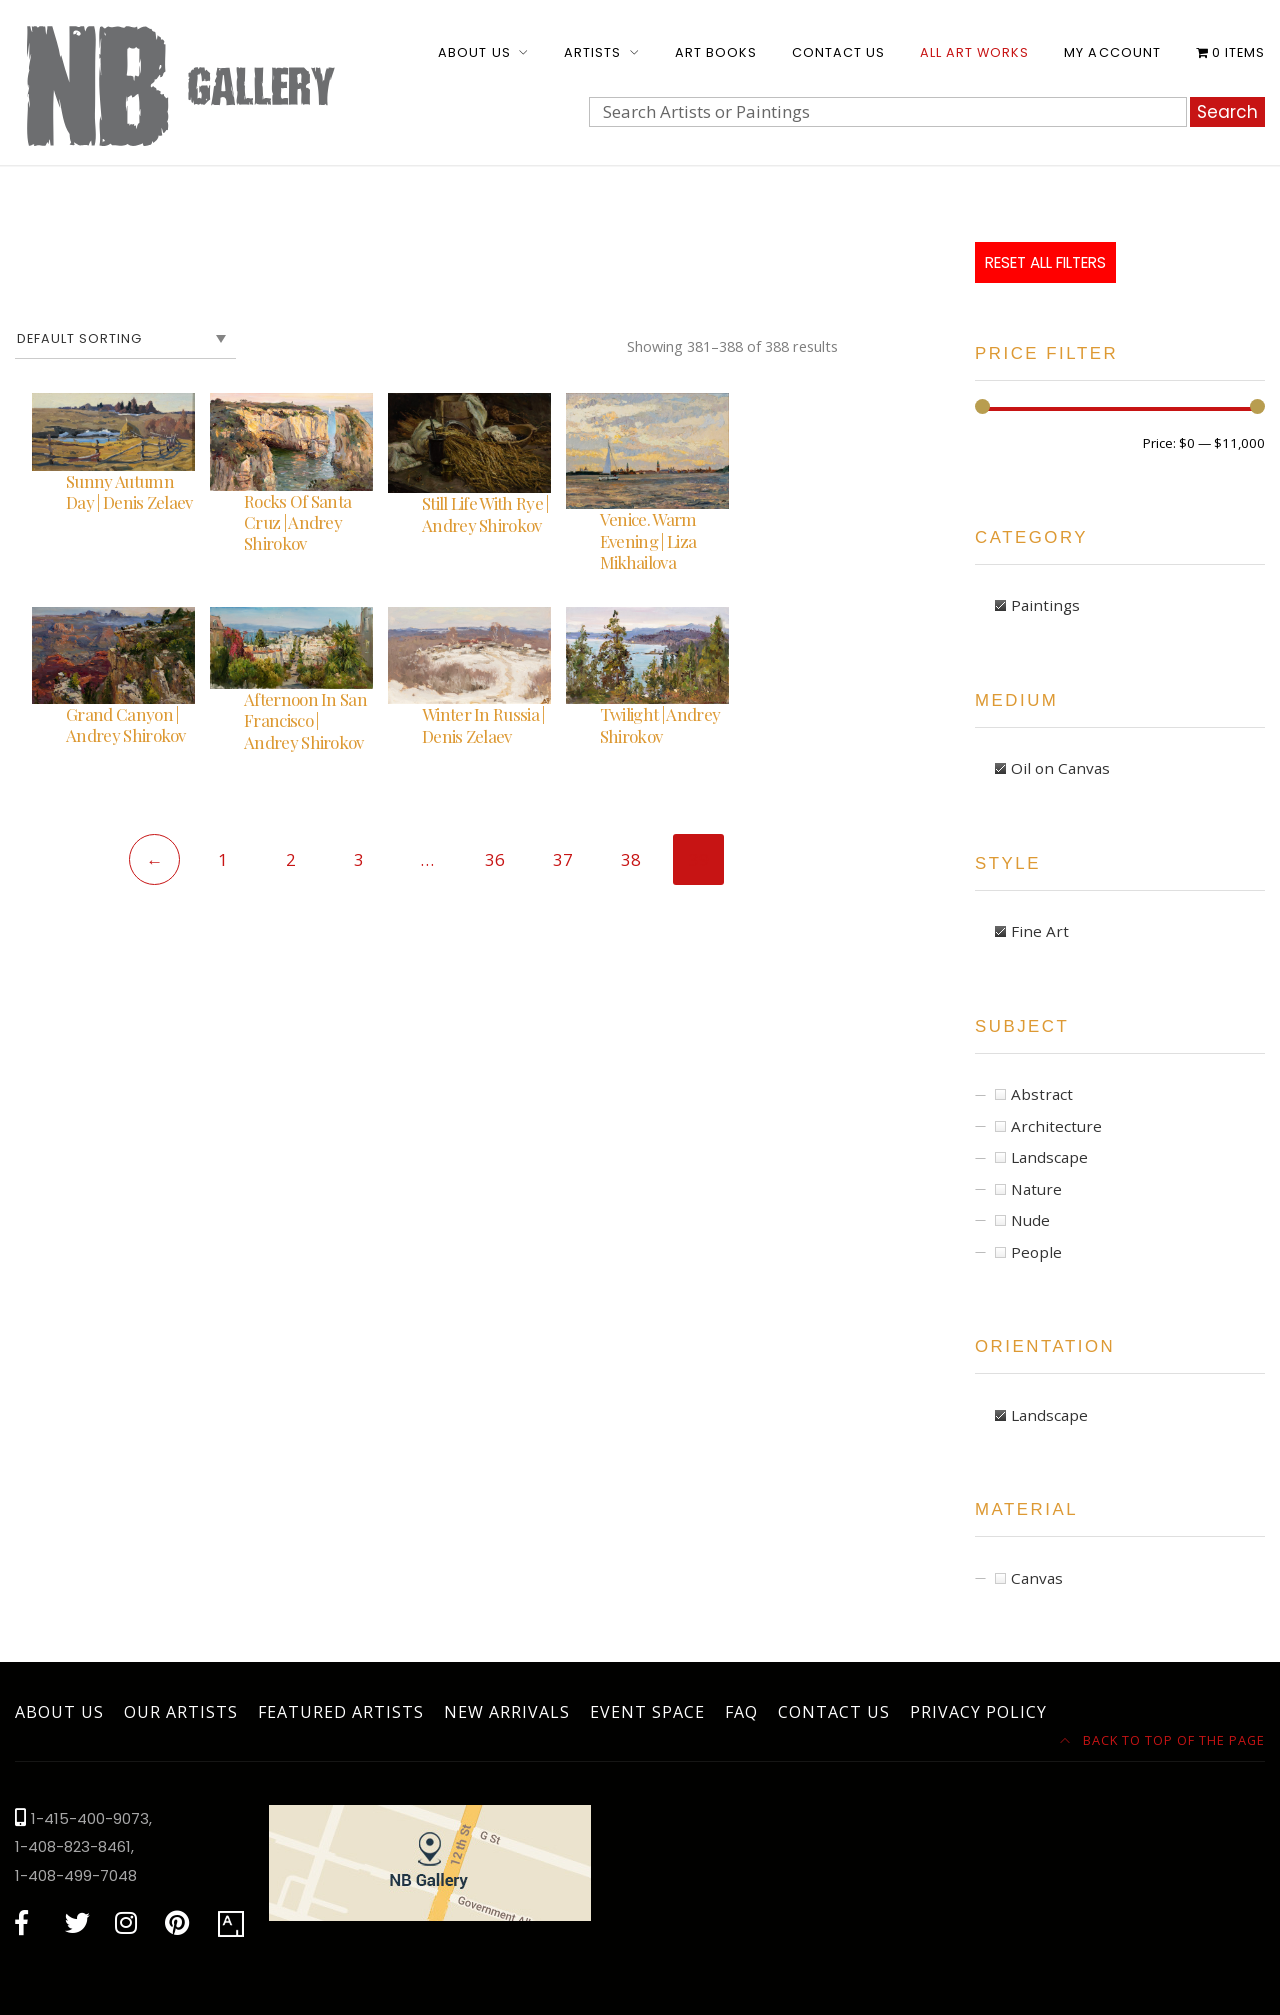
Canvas (1037, 1578)
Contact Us (838, 52)
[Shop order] (125, 339)
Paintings (1045, 605)
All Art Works (974, 52)
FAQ (741, 1712)
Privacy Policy (978, 1712)
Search (1227, 112)
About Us (474, 52)
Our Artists (181, 1712)
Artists (592, 52)
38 (631, 859)
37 (563, 859)
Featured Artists (341, 1712)
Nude (1030, 1220)
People (1036, 1252)
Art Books (716, 52)
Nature (1036, 1189)
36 (495, 859)
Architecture (1056, 1126)
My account (1112, 52)
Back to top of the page (1163, 1740)
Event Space (647, 1712)
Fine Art (1040, 931)
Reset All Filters (1045, 262)
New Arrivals (507, 1712)
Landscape (1049, 1157)
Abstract (1042, 1094)
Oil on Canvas (1060, 768)
